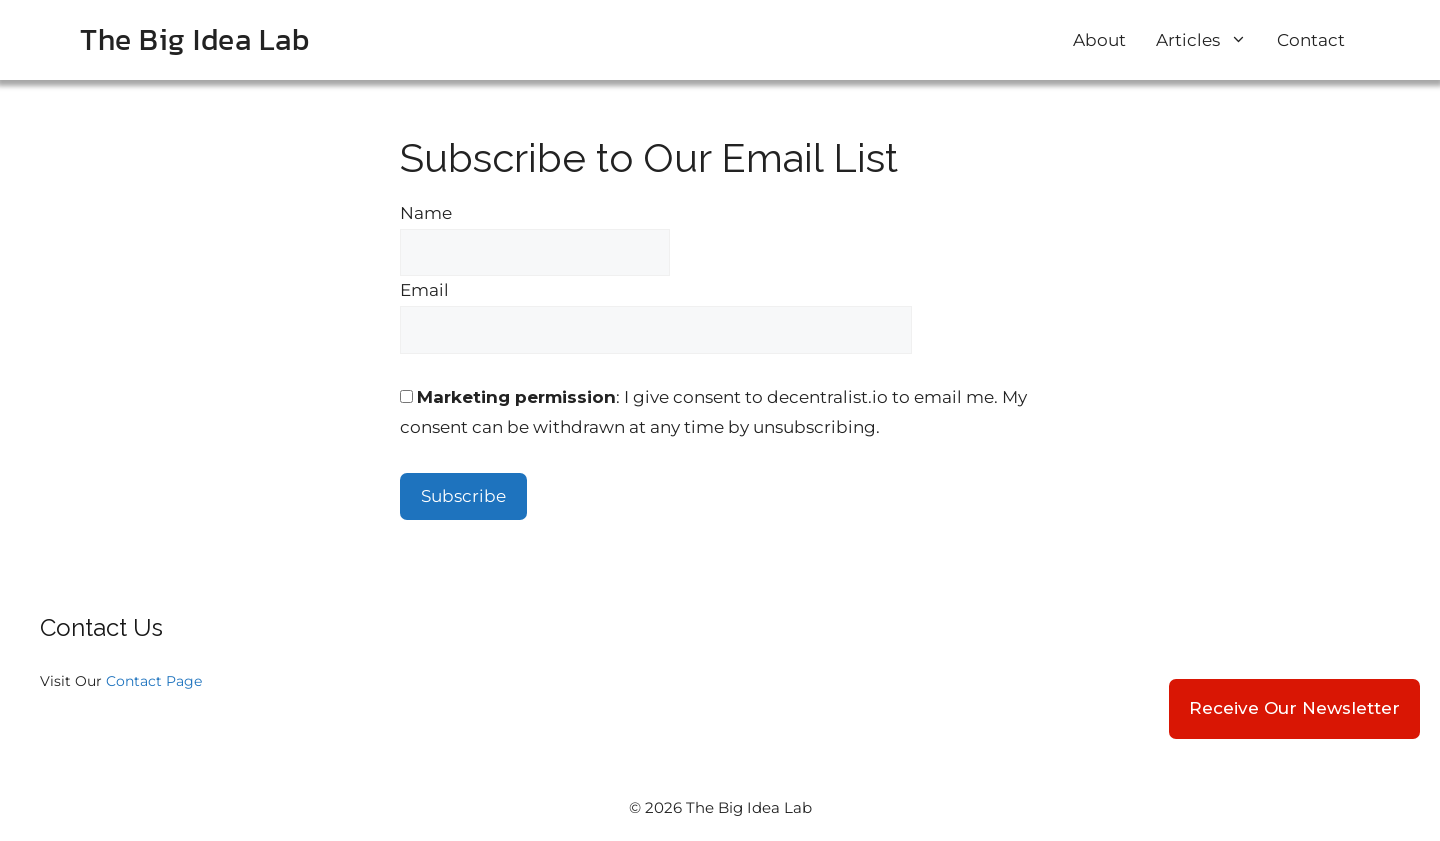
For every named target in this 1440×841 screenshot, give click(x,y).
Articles (1209, 40)
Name (426, 213)
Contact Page (154, 681)
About (1099, 40)
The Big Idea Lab (194, 39)
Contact (1311, 40)
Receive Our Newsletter (1294, 708)
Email (424, 290)
